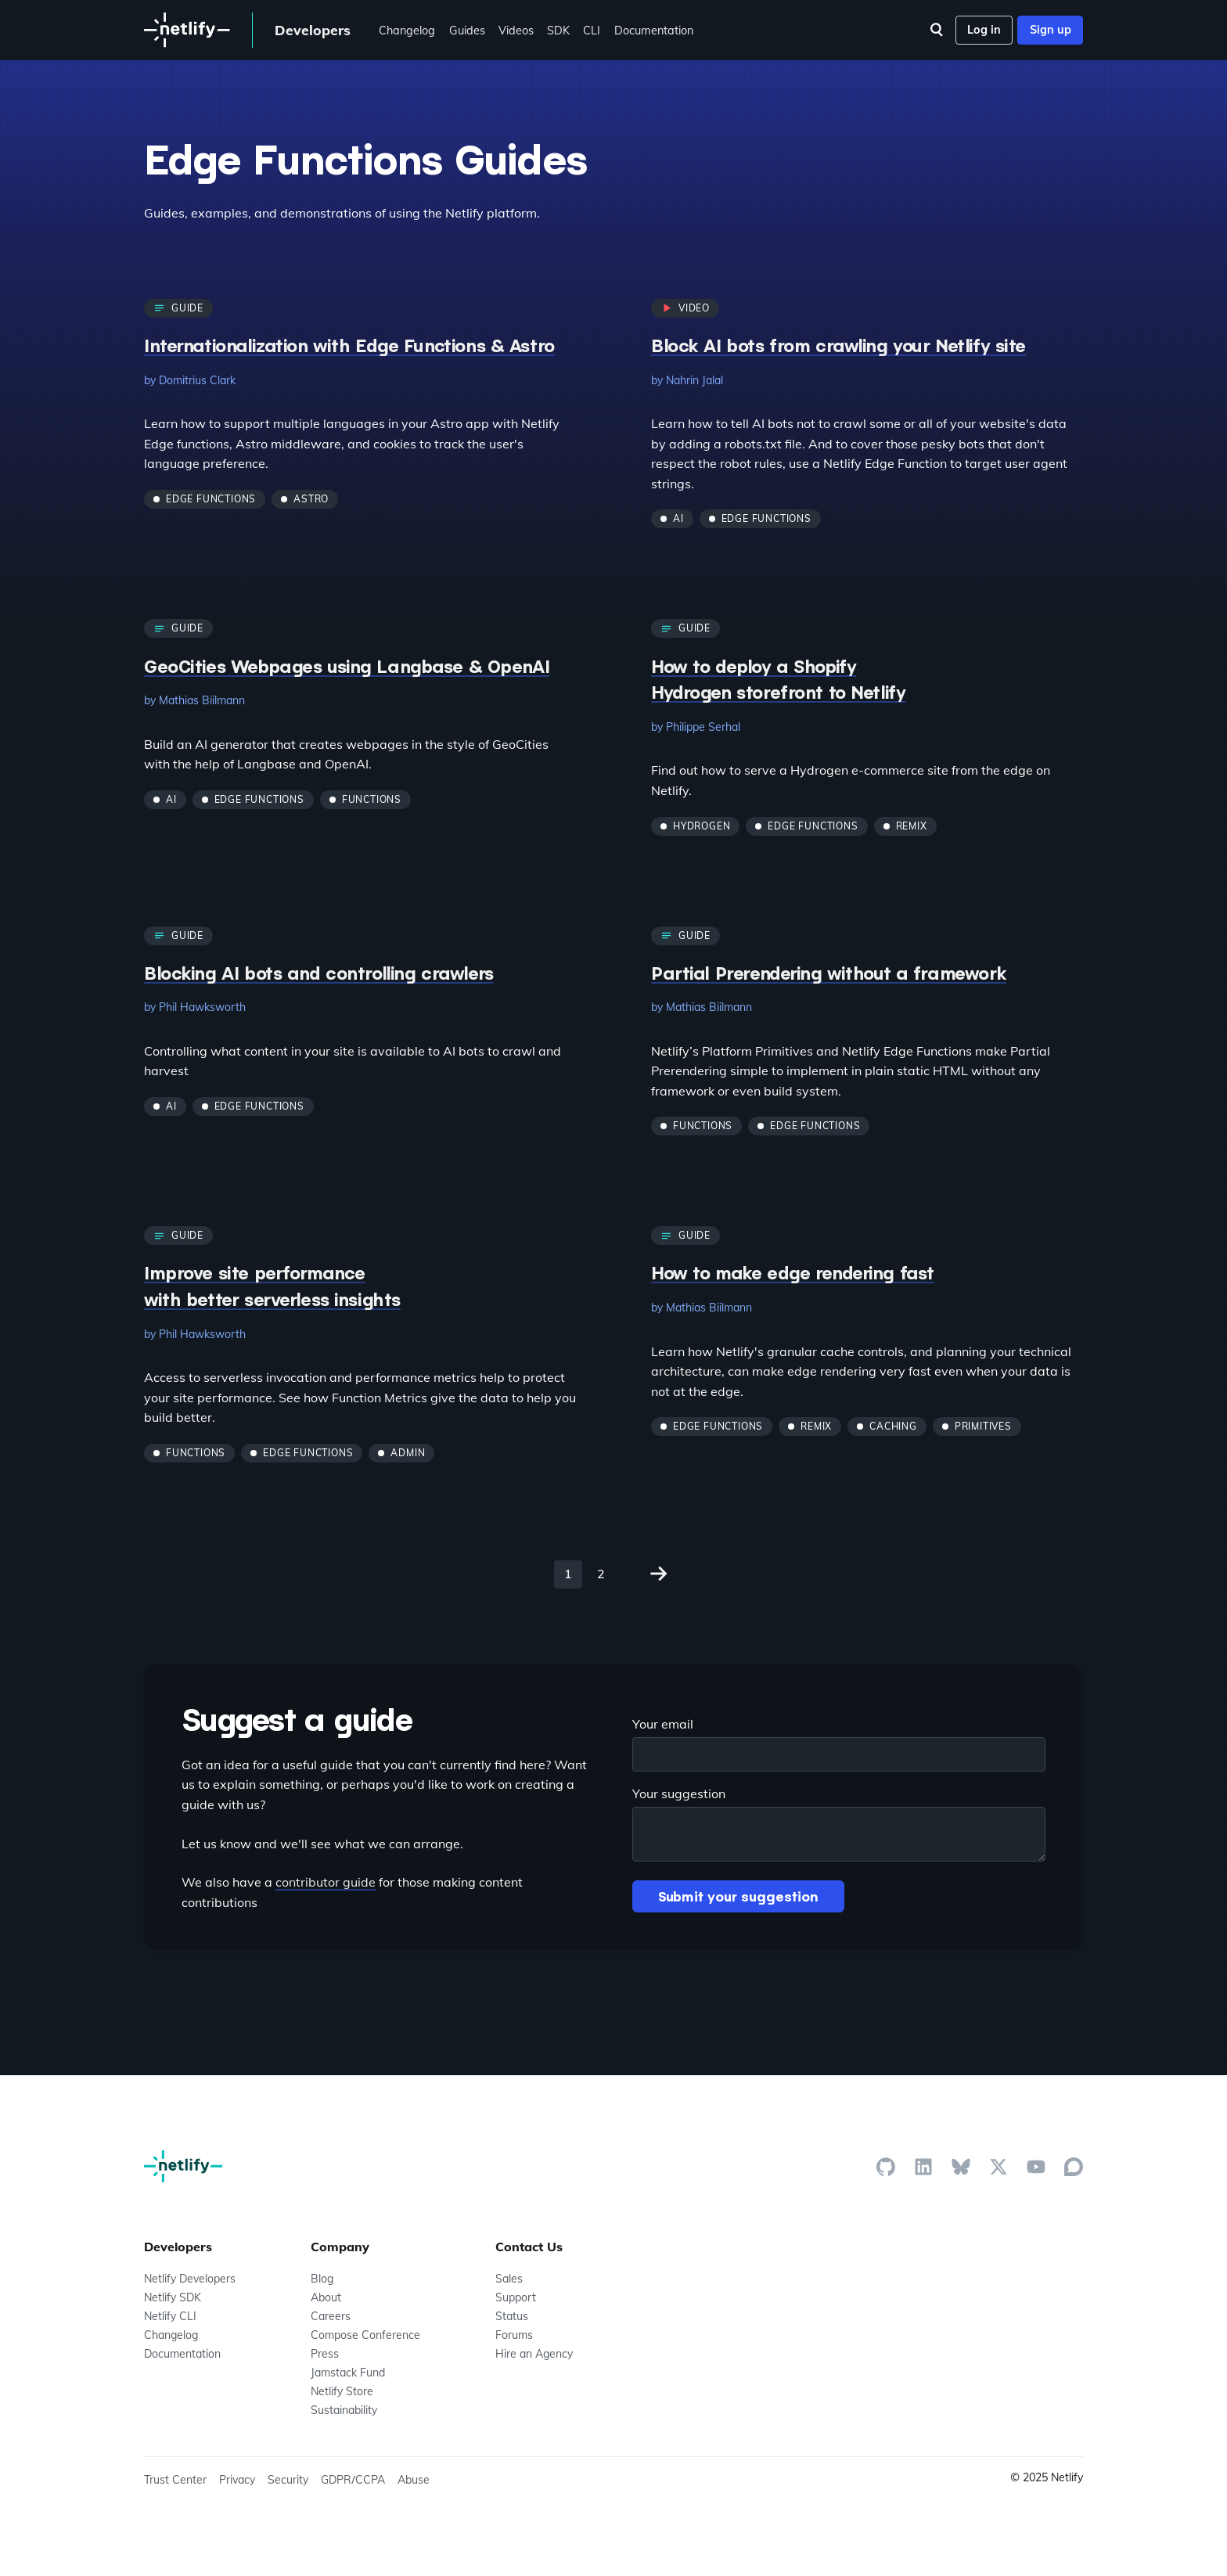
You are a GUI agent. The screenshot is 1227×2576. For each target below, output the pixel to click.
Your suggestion (678, 1793)
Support (515, 2297)
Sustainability (344, 2410)
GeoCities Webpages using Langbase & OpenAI (346, 666)
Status (511, 2316)
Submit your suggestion (738, 1896)
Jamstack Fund (348, 2373)
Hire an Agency (534, 2354)
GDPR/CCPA (353, 2480)
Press (325, 2354)
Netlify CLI (170, 2316)
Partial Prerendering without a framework (828, 973)
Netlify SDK (172, 2297)
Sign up (1050, 30)
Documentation (653, 30)
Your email (662, 1724)
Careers (331, 2316)
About (326, 2297)
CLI (591, 30)
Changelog (407, 30)
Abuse (414, 2480)
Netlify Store (342, 2391)
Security (288, 2480)
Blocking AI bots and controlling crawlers (319, 973)
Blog (322, 2279)
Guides (467, 30)
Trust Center (175, 2480)
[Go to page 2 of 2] (659, 1574)
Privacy (237, 2480)
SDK (558, 30)
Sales (509, 2279)
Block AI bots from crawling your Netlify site (838, 345)
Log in (984, 30)
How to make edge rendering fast (792, 1272)
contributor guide (325, 1882)
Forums (514, 2335)
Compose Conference (365, 2335)
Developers (313, 29)
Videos (516, 30)
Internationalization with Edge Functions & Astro (349, 345)
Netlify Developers (190, 2279)
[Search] (937, 30)
